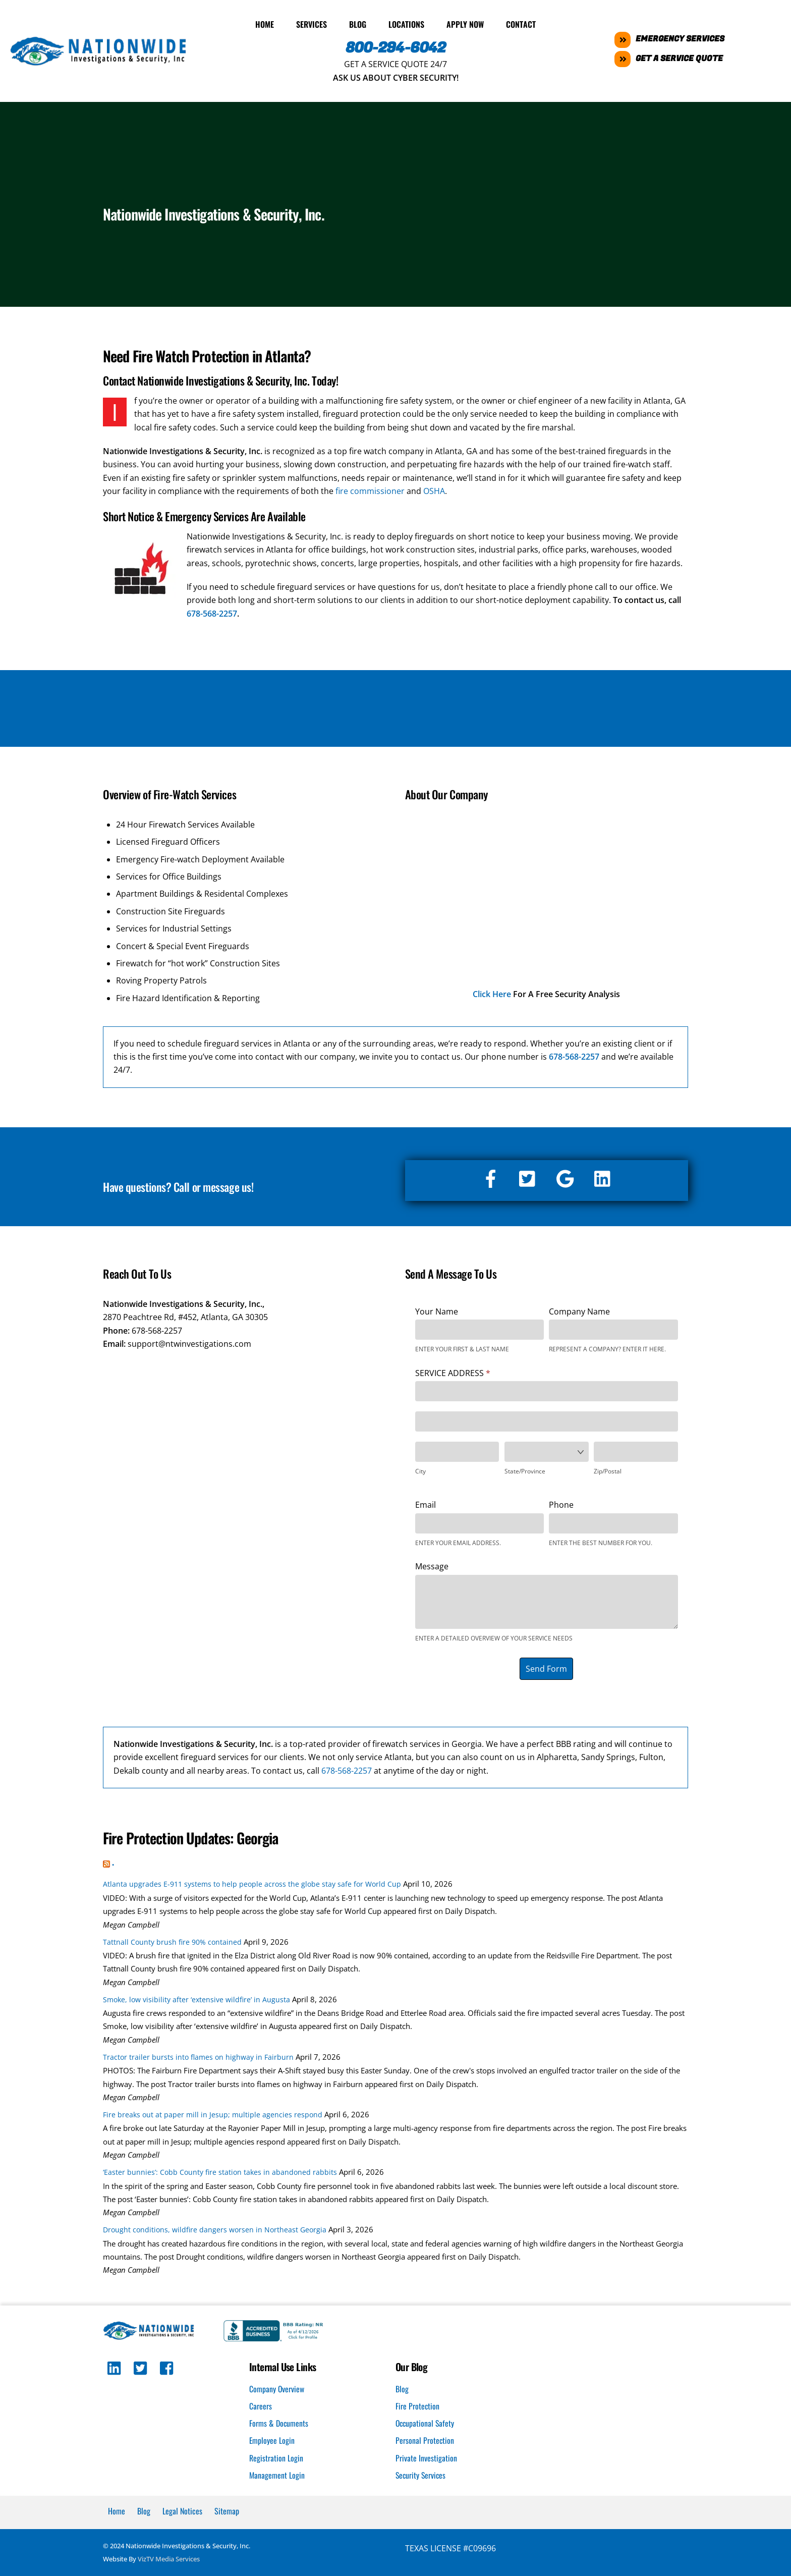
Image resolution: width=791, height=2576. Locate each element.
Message (431, 1564)
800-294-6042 (396, 46)
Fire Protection (418, 2404)
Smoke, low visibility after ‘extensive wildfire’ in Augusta (196, 1998)
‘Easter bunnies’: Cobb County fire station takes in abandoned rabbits (220, 2170)
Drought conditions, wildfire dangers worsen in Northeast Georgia (214, 2228)
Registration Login (276, 2457)
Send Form (546, 1667)
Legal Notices (182, 2510)
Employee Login (272, 2439)
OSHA (434, 489)
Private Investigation (426, 2457)
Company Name (579, 1310)
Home (264, 23)
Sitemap (226, 2510)
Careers (260, 2404)
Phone (561, 1503)
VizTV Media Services (169, 2558)
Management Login (277, 2474)
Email (425, 1503)
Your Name (436, 1310)
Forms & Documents (279, 2422)
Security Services (421, 2474)
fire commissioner (370, 489)
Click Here (492, 992)
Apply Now (465, 23)
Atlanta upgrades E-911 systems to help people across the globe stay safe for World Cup (252, 1882)
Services (311, 23)
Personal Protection (425, 2439)
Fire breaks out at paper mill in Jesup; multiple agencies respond (212, 2113)
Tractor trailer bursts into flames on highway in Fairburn (198, 2055)
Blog (357, 23)
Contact (521, 23)
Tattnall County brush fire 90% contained (172, 1940)
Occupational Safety (426, 2422)
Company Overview (277, 2387)
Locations (406, 23)
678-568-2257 (212, 612)
